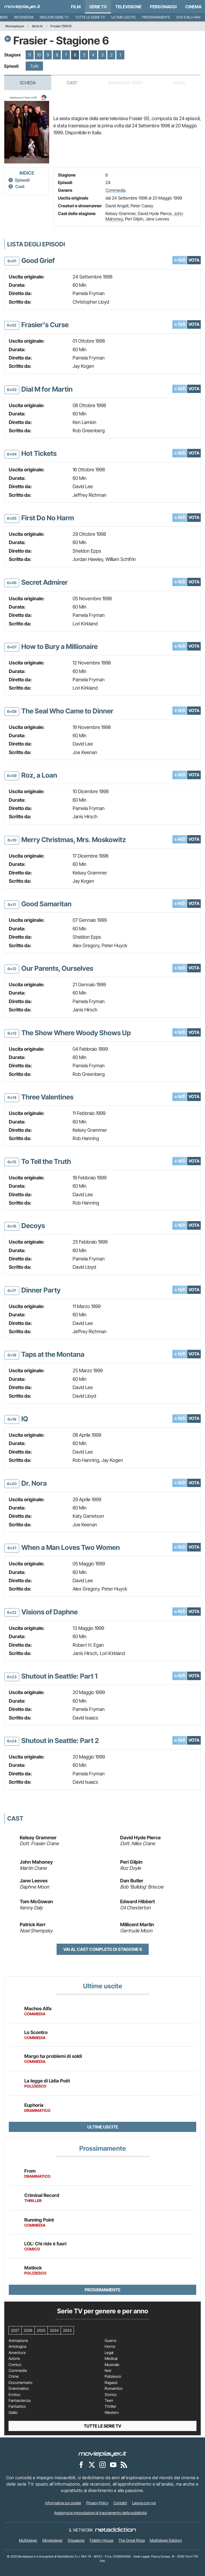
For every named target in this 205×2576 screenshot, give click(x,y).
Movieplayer (14, 26)
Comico (15, 2365)
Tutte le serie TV (90, 17)
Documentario (20, 2382)
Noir (108, 2370)
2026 (28, 2330)
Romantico (114, 2388)
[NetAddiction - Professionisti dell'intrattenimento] (115, 2530)
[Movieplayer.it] (22, 6)
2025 (41, 2330)
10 (39, 55)
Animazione (18, 2340)
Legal (109, 2353)
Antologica (17, 2346)
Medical (111, 2358)
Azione (14, 2358)
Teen (109, 2400)
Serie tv (37, 26)
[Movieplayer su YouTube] (113, 2464)
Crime (14, 2376)
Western (112, 2412)
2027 (15, 2330)
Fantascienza (19, 2400)
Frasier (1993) (61, 26)
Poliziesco (113, 2376)
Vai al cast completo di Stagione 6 (102, 1949)
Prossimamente (156, 17)
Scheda (28, 82)
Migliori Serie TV (54, 17)
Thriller (110, 2406)
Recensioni (23, 17)
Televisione (128, 6)
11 (29, 55)
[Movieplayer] (102, 2453)
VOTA (193, 260)
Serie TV (98, 6)
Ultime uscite (123, 17)
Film (76, 6)
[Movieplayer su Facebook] (81, 2464)
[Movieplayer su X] (91, 2464)
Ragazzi (111, 2382)
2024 (54, 2330)
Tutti (34, 66)
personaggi (163, 6)
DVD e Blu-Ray (188, 17)
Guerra (110, 2340)
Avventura (17, 2353)
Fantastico (17, 2406)
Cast (72, 82)
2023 (67, 2330)
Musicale (112, 2365)
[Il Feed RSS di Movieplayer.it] (124, 2464)
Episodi (22, 180)
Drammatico (19, 2388)
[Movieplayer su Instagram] (102, 2464)
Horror (110, 2346)
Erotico (14, 2395)
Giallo (13, 2412)
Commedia (115, 190)
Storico (111, 2395)
